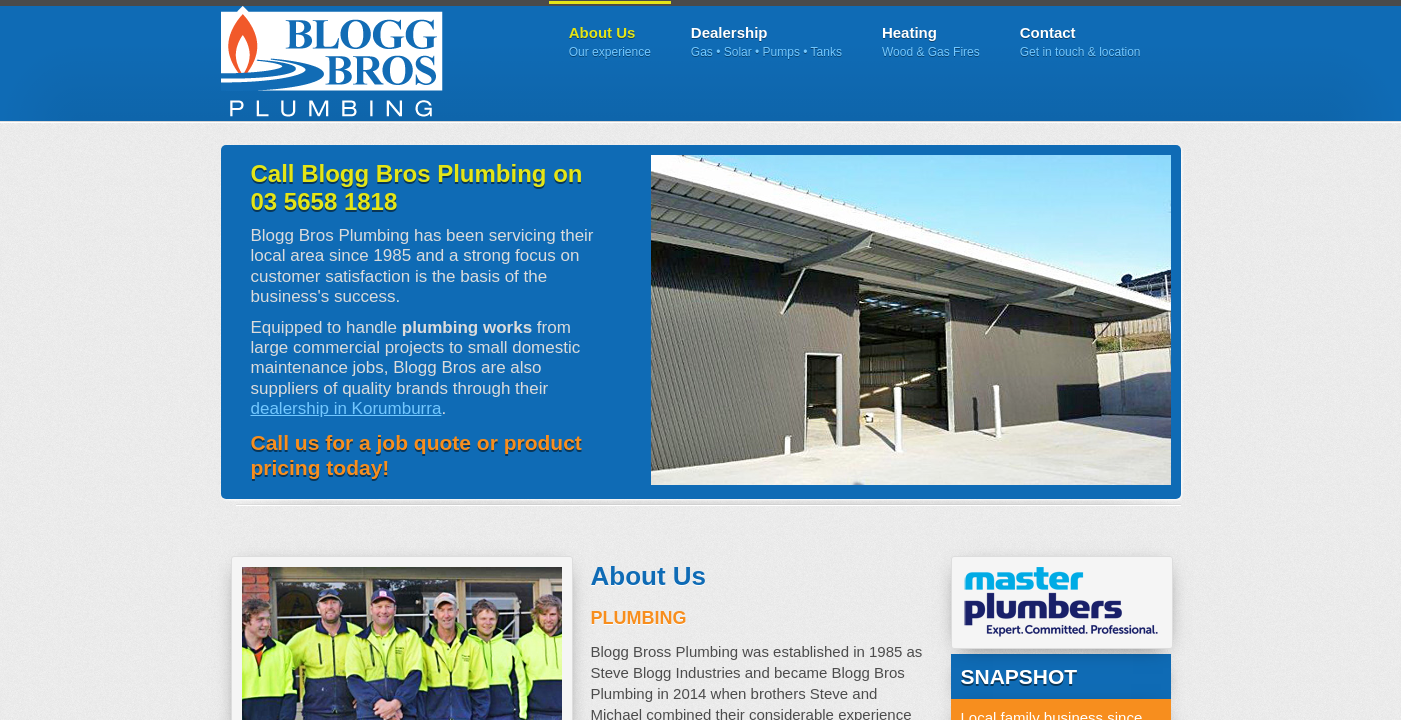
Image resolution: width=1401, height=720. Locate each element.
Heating (931, 41)
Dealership (766, 41)
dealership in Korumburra (346, 408)
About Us (610, 41)
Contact (1080, 41)
